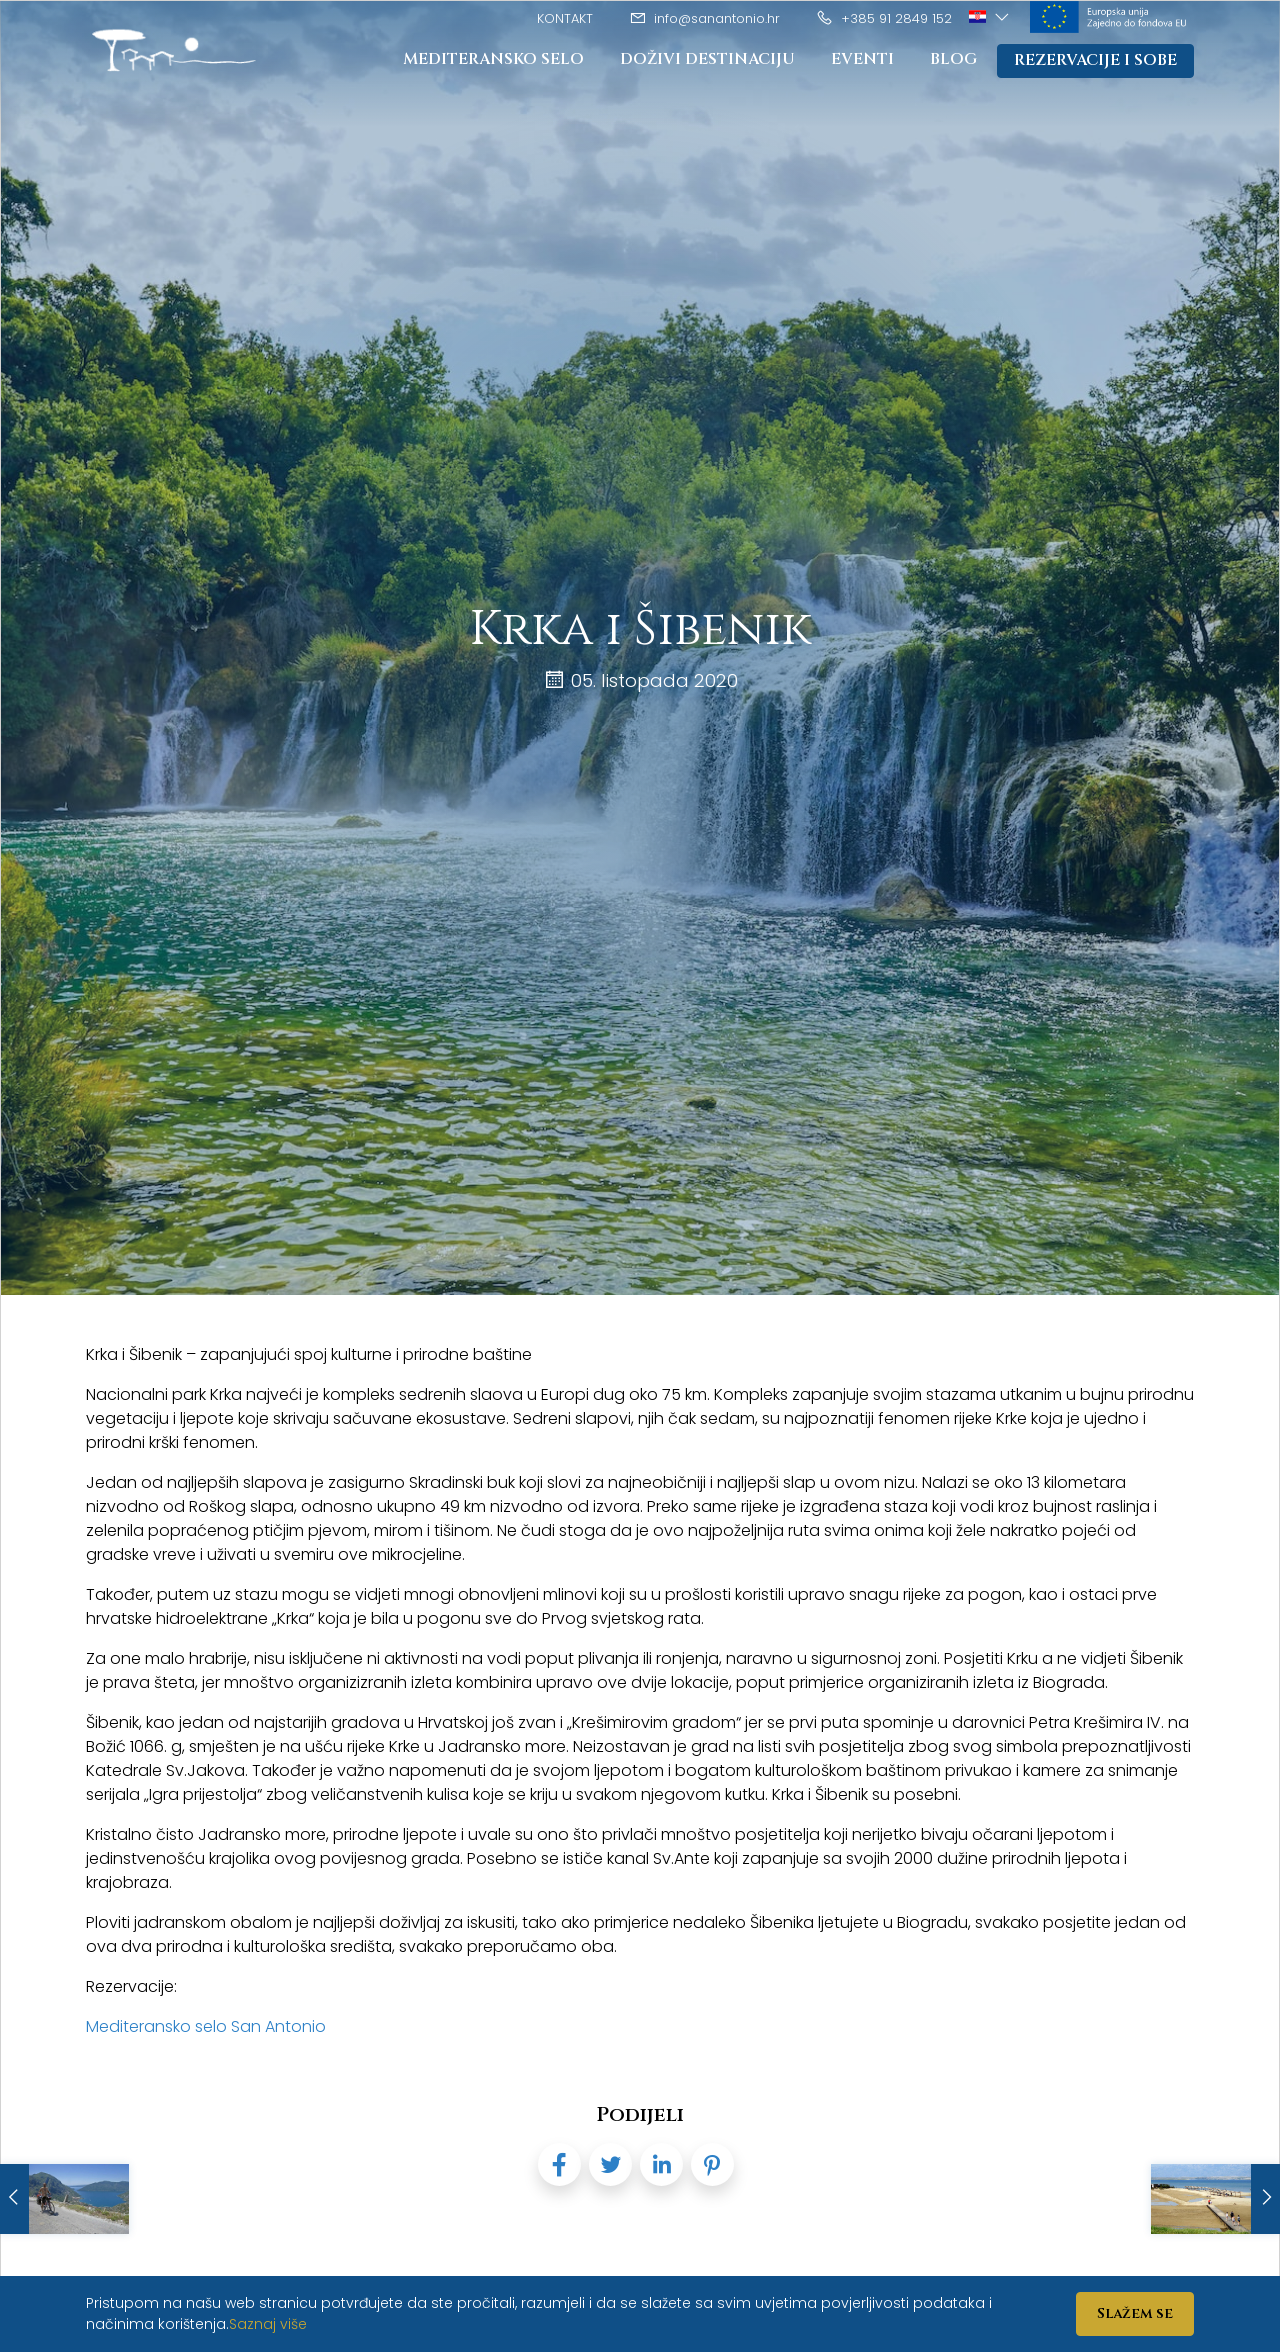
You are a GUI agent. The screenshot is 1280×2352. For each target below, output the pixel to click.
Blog (952, 60)
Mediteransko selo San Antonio (206, 2026)
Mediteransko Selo (489, 60)
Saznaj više (268, 2324)
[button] (990, 17)
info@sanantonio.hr (704, 18)
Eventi (860, 60)
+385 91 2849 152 (884, 18)
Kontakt (565, 18)
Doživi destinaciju (704, 60)
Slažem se (1135, 2313)
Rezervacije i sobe (1095, 61)
